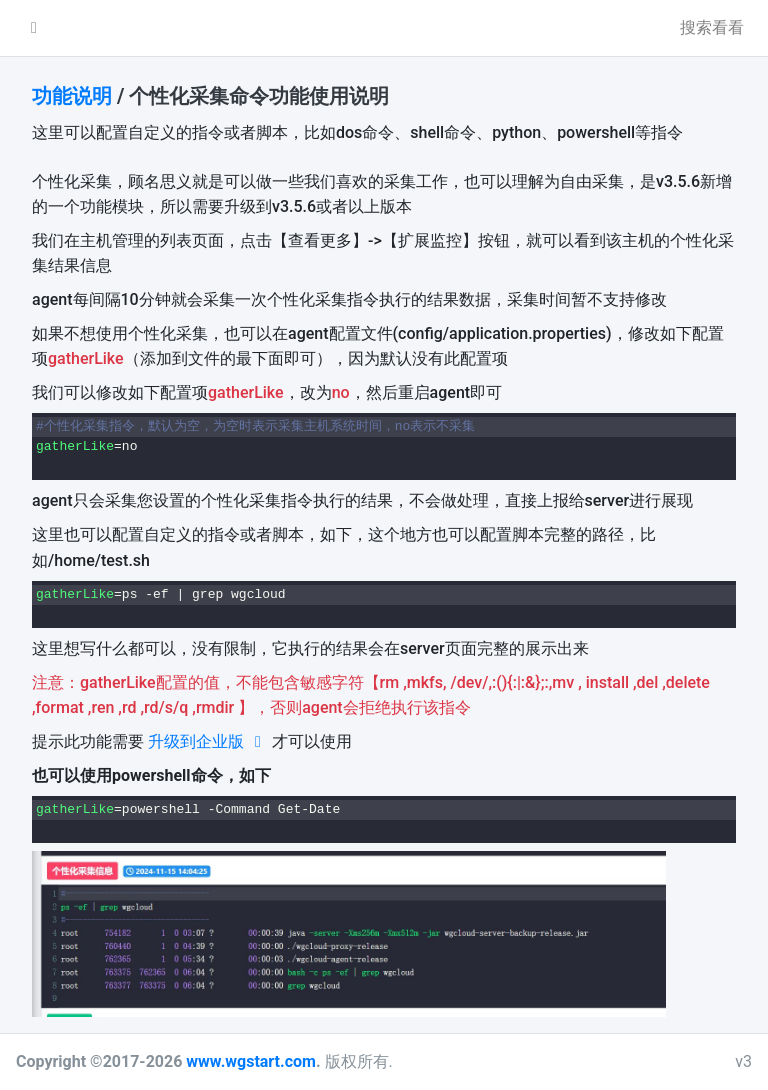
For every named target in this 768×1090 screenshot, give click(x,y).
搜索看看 (712, 27)
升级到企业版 (208, 741)
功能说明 (72, 96)
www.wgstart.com (251, 1061)
